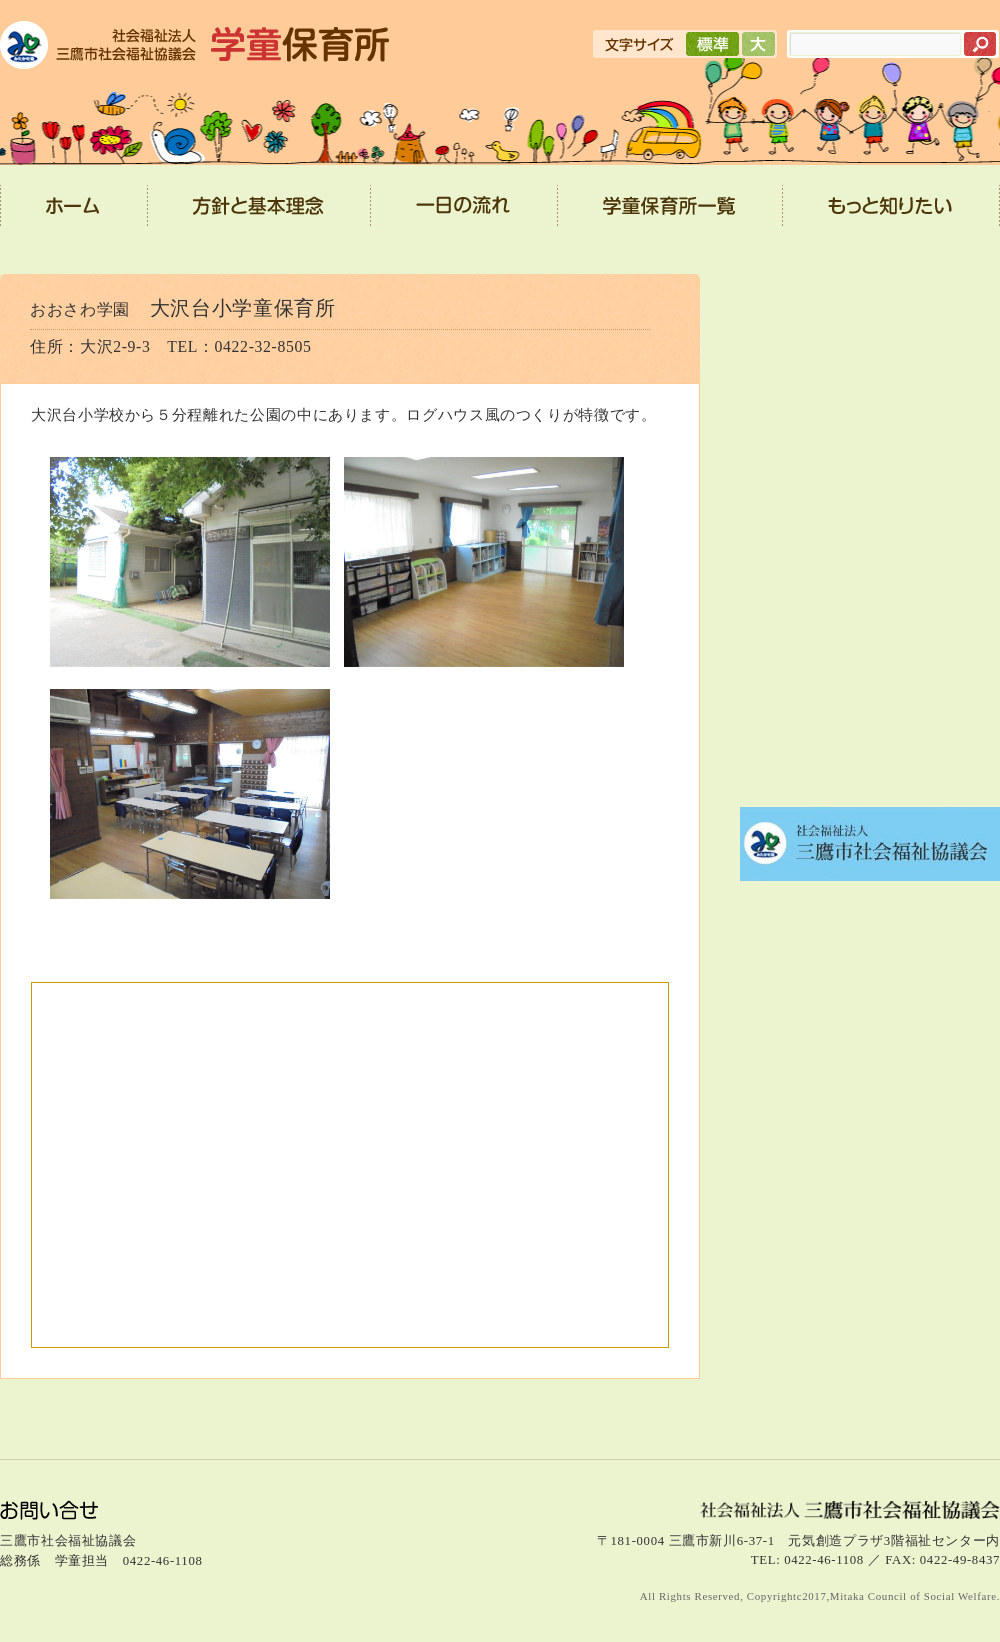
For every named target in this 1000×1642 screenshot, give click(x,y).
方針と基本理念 (259, 212)
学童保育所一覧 (670, 212)
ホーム (74, 212)
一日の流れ (464, 212)
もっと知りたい (891, 212)
